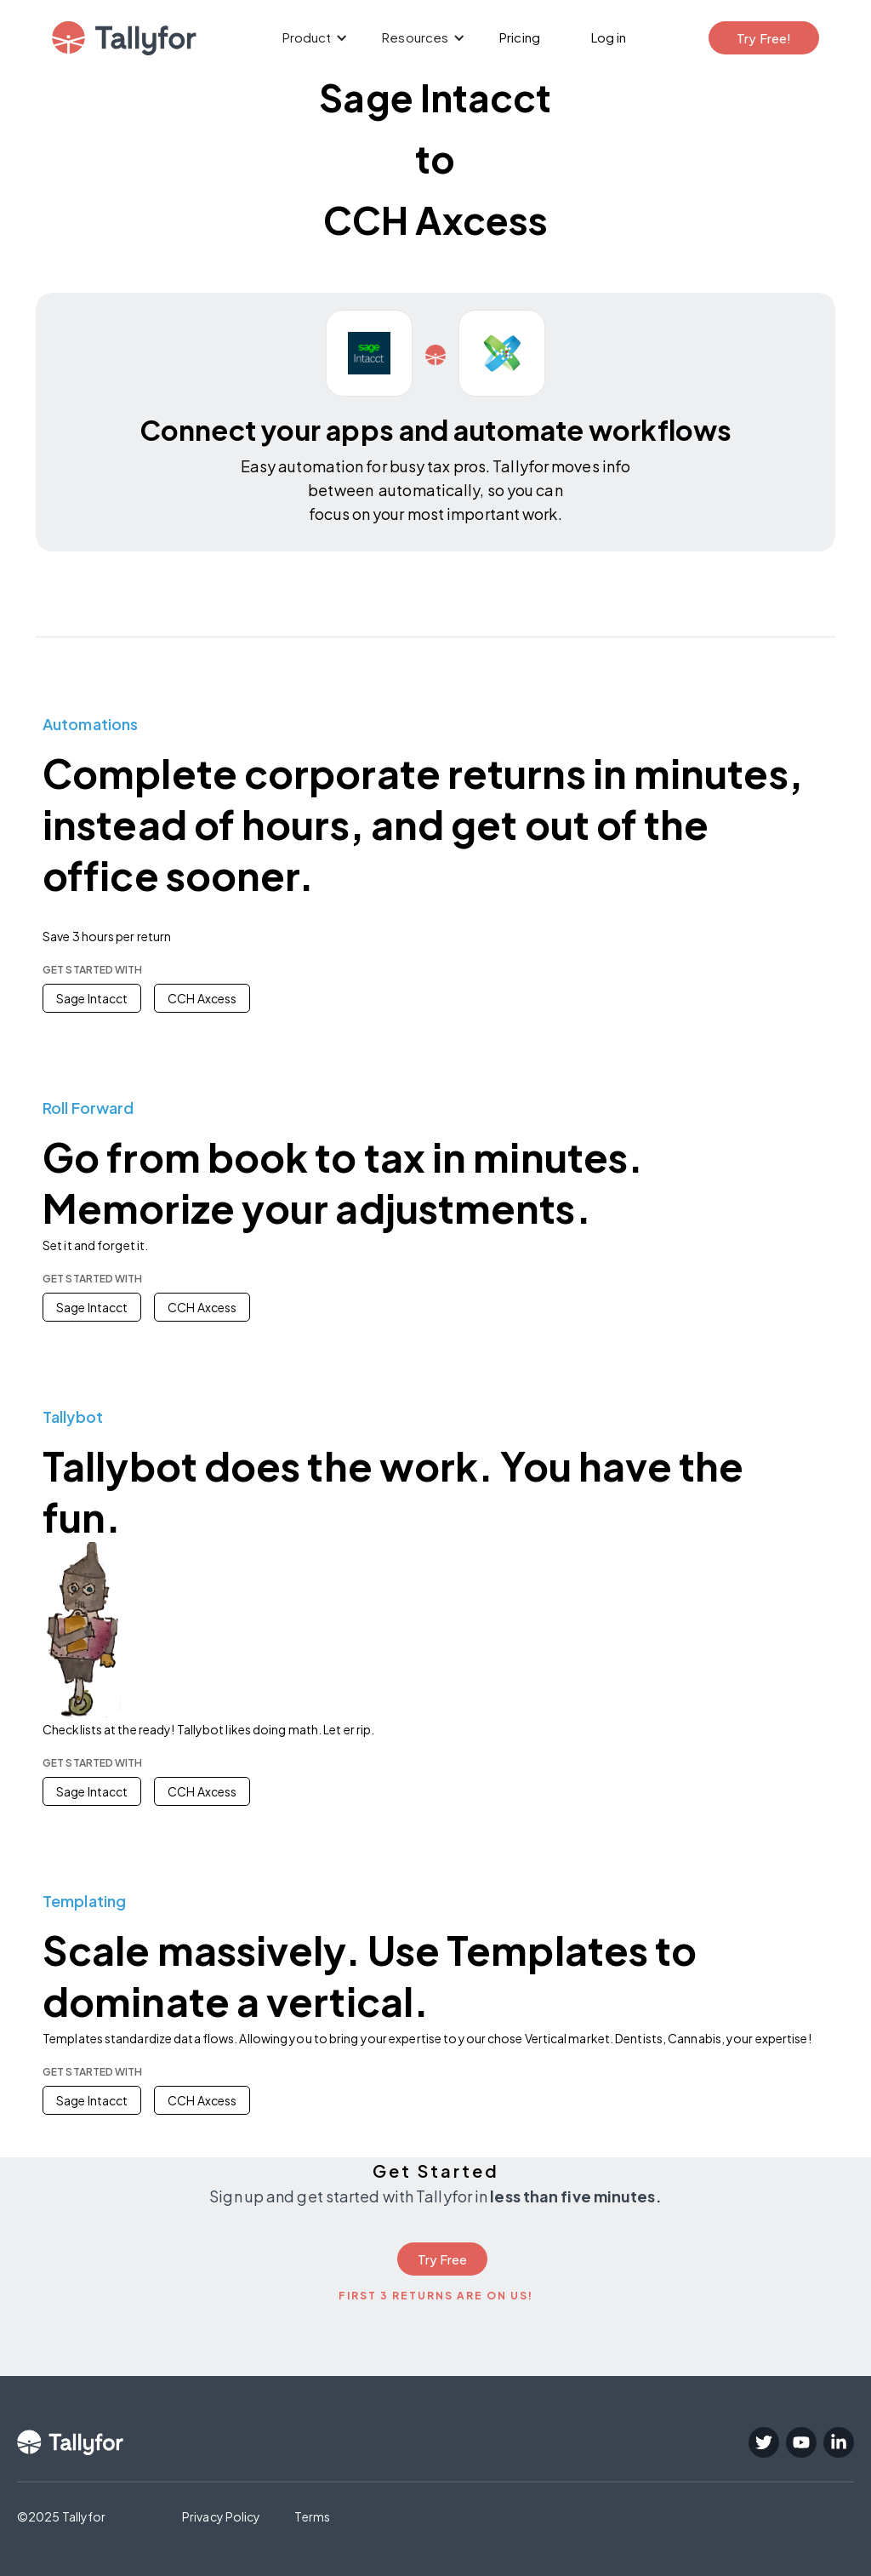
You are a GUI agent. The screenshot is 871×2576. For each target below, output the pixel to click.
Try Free (443, 2259)
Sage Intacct (92, 998)
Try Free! (764, 38)
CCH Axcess (202, 998)
